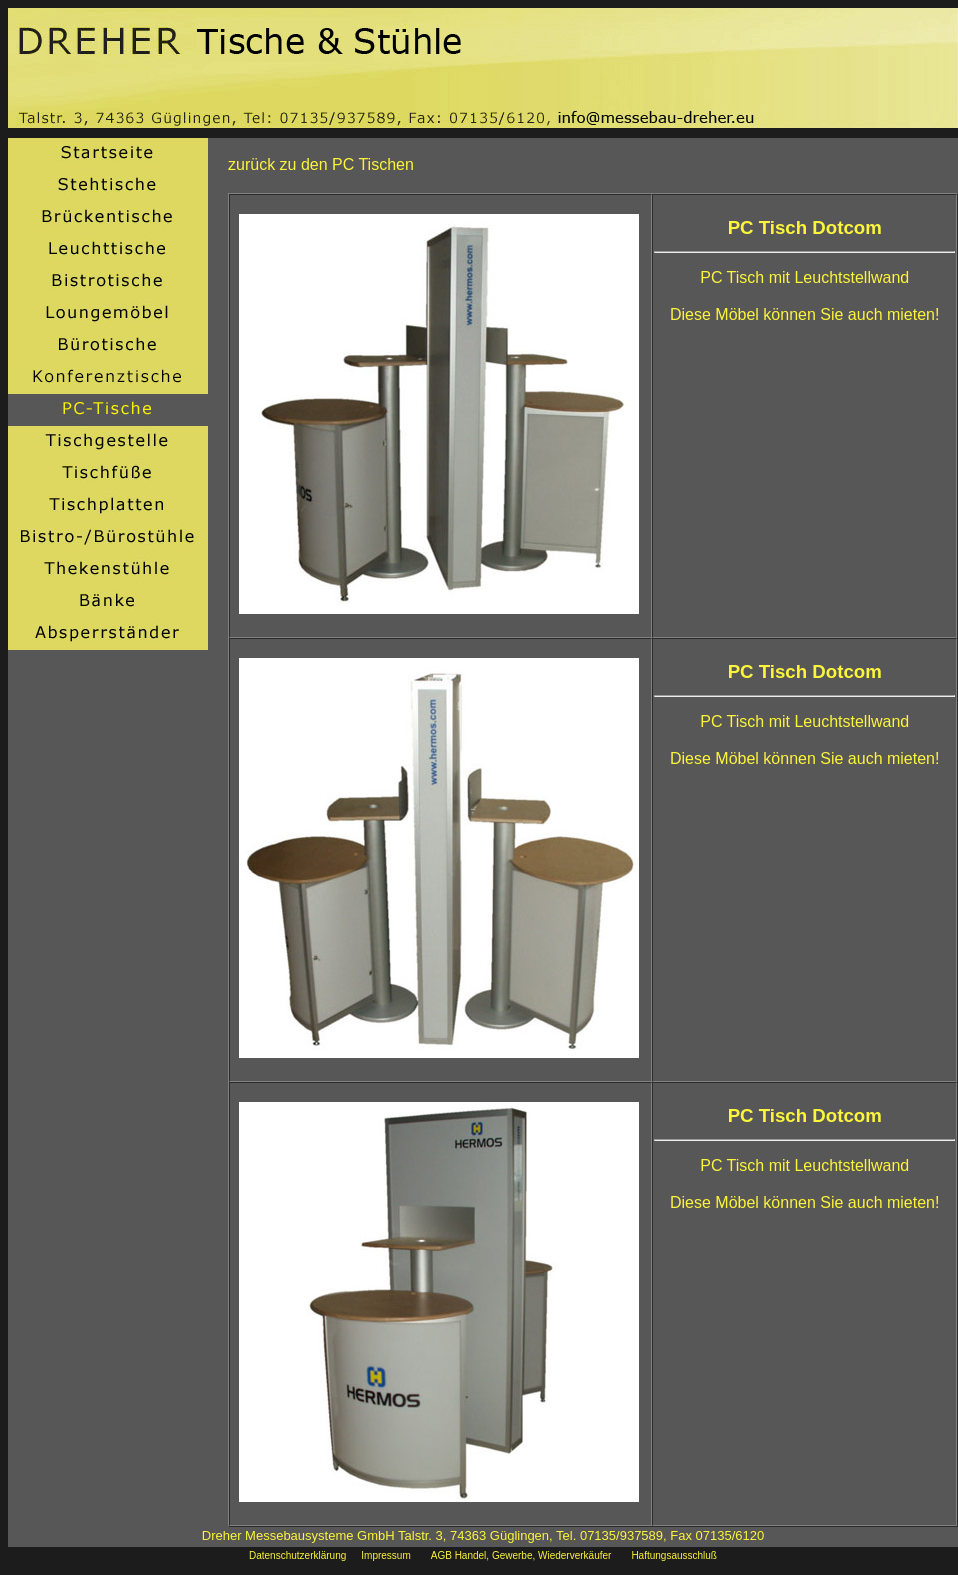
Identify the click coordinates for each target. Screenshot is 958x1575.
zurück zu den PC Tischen (321, 164)
